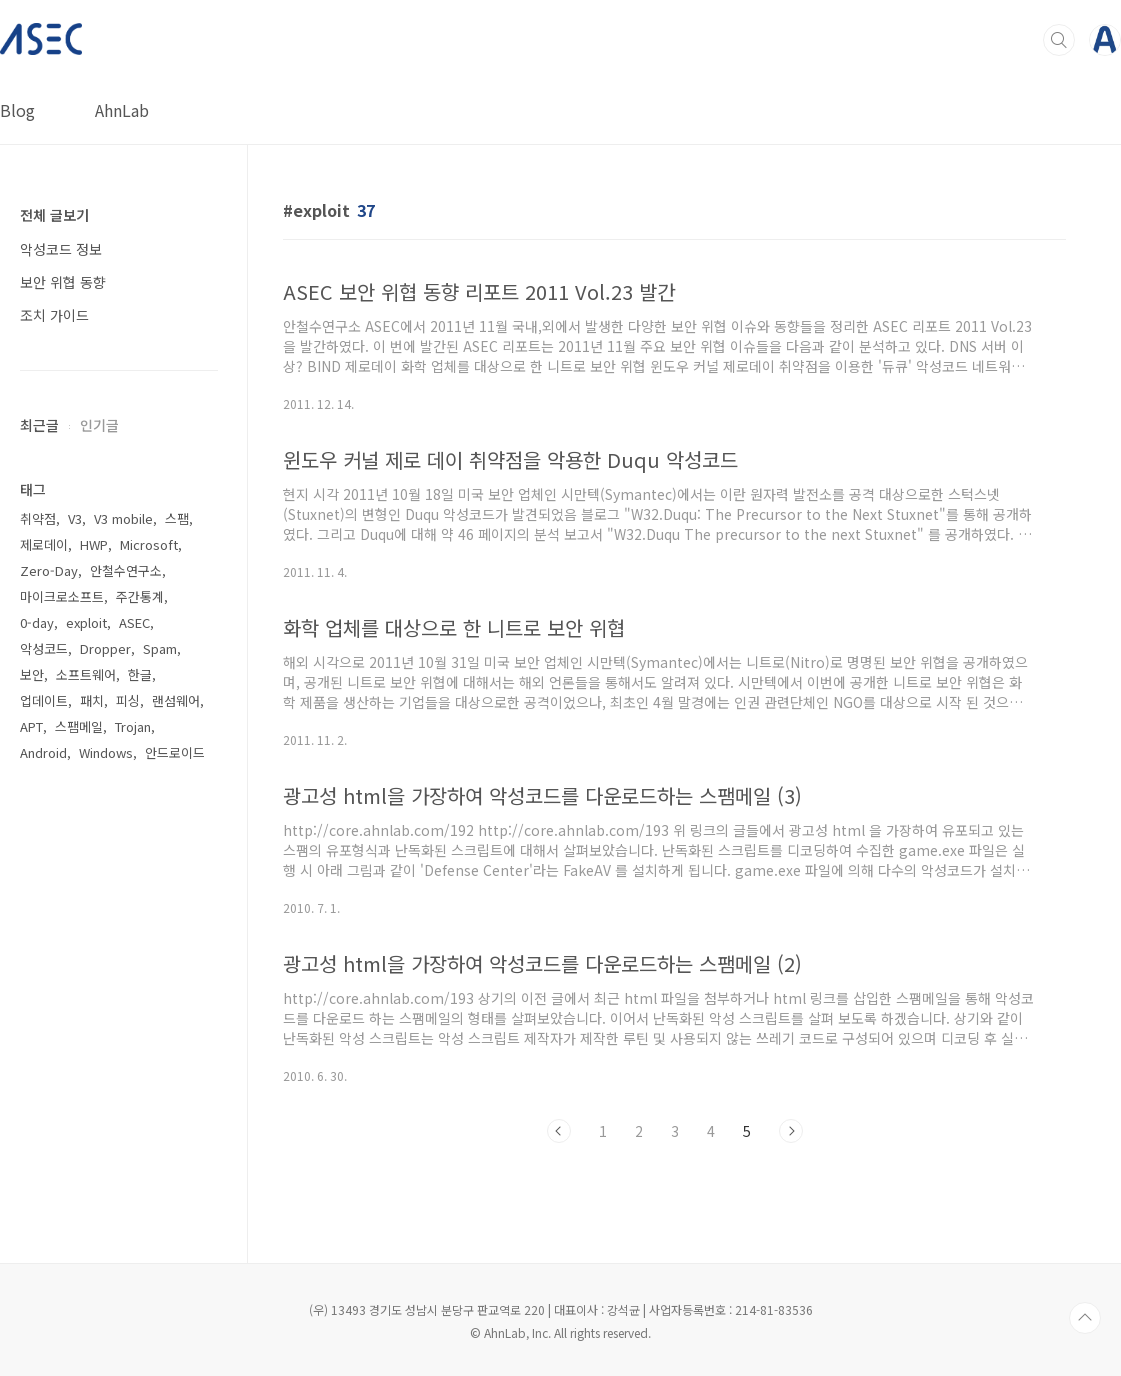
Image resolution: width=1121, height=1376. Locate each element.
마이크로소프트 (62, 596)
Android (43, 752)
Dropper (105, 648)
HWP (94, 544)
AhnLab (122, 110)
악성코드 (44, 648)
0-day (37, 622)
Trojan (133, 726)
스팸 (177, 518)
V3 (75, 518)
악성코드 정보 (61, 249)
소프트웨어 (86, 674)
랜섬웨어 (176, 700)
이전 (559, 1131)
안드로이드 (175, 752)
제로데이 (44, 544)
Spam (160, 648)
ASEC (134, 622)
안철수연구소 (126, 570)
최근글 (39, 425)
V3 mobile (123, 518)
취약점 (38, 518)
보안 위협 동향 (63, 282)
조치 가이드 (54, 315)
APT (31, 726)
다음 (791, 1131)
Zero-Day (49, 570)
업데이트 (44, 700)
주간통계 (140, 596)
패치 (92, 700)
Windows (106, 752)
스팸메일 (79, 726)
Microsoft (149, 544)
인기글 (99, 425)
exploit (86, 622)
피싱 (128, 700)
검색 (1059, 40)
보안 (32, 674)
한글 (140, 674)
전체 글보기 (54, 215)
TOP (1085, 1318)
